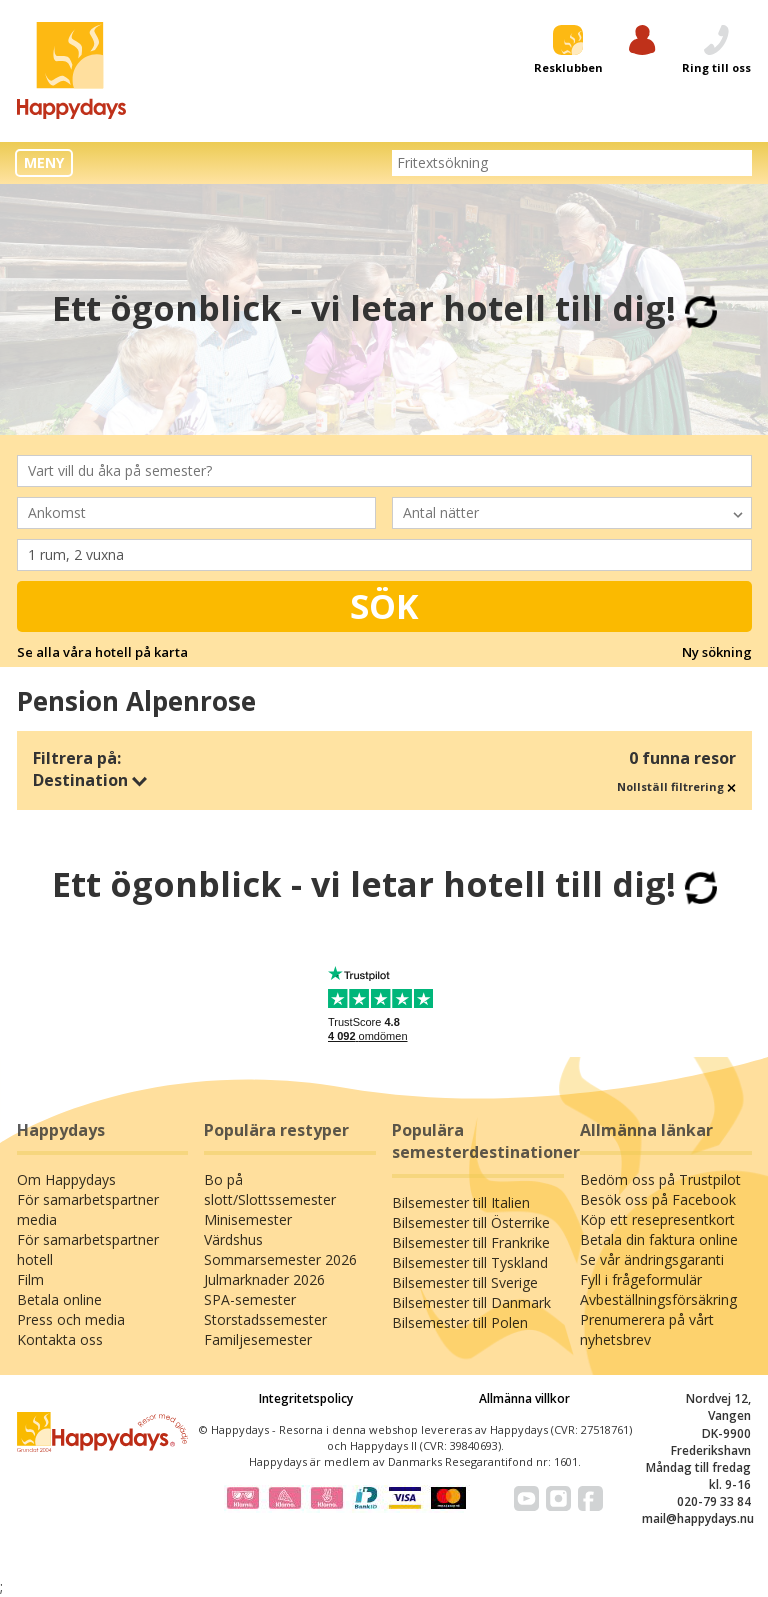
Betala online (59, 1299)
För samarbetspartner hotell (88, 1249)
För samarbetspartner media (88, 1209)
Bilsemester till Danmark (471, 1302)
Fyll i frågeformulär (641, 1279)
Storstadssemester (265, 1319)
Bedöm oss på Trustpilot (660, 1179)
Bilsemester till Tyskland (470, 1262)
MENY (44, 162)
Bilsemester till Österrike (471, 1222)
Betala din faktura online (659, 1239)
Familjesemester (258, 1339)
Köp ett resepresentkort (657, 1219)
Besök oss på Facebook (658, 1199)
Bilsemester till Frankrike (471, 1242)
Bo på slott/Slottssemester (270, 1189)
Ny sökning (717, 652)
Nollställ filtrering (676, 786)
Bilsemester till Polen (460, 1322)
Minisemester (248, 1219)
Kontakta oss (60, 1339)
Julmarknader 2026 (264, 1279)
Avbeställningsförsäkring (658, 1299)
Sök (384, 606)
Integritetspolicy (306, 1398)
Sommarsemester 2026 (280, 1259)
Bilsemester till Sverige (465, 1282)
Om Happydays (66, 1179)
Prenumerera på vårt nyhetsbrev (647, 1329)
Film (30, 1279)
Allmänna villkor (524, 1398)
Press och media (71, 1319)
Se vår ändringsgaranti (652, 1259)
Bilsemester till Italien (461, 1202)
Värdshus (233, 1239)
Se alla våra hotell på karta (102, 652)
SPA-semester (250, 1299)
